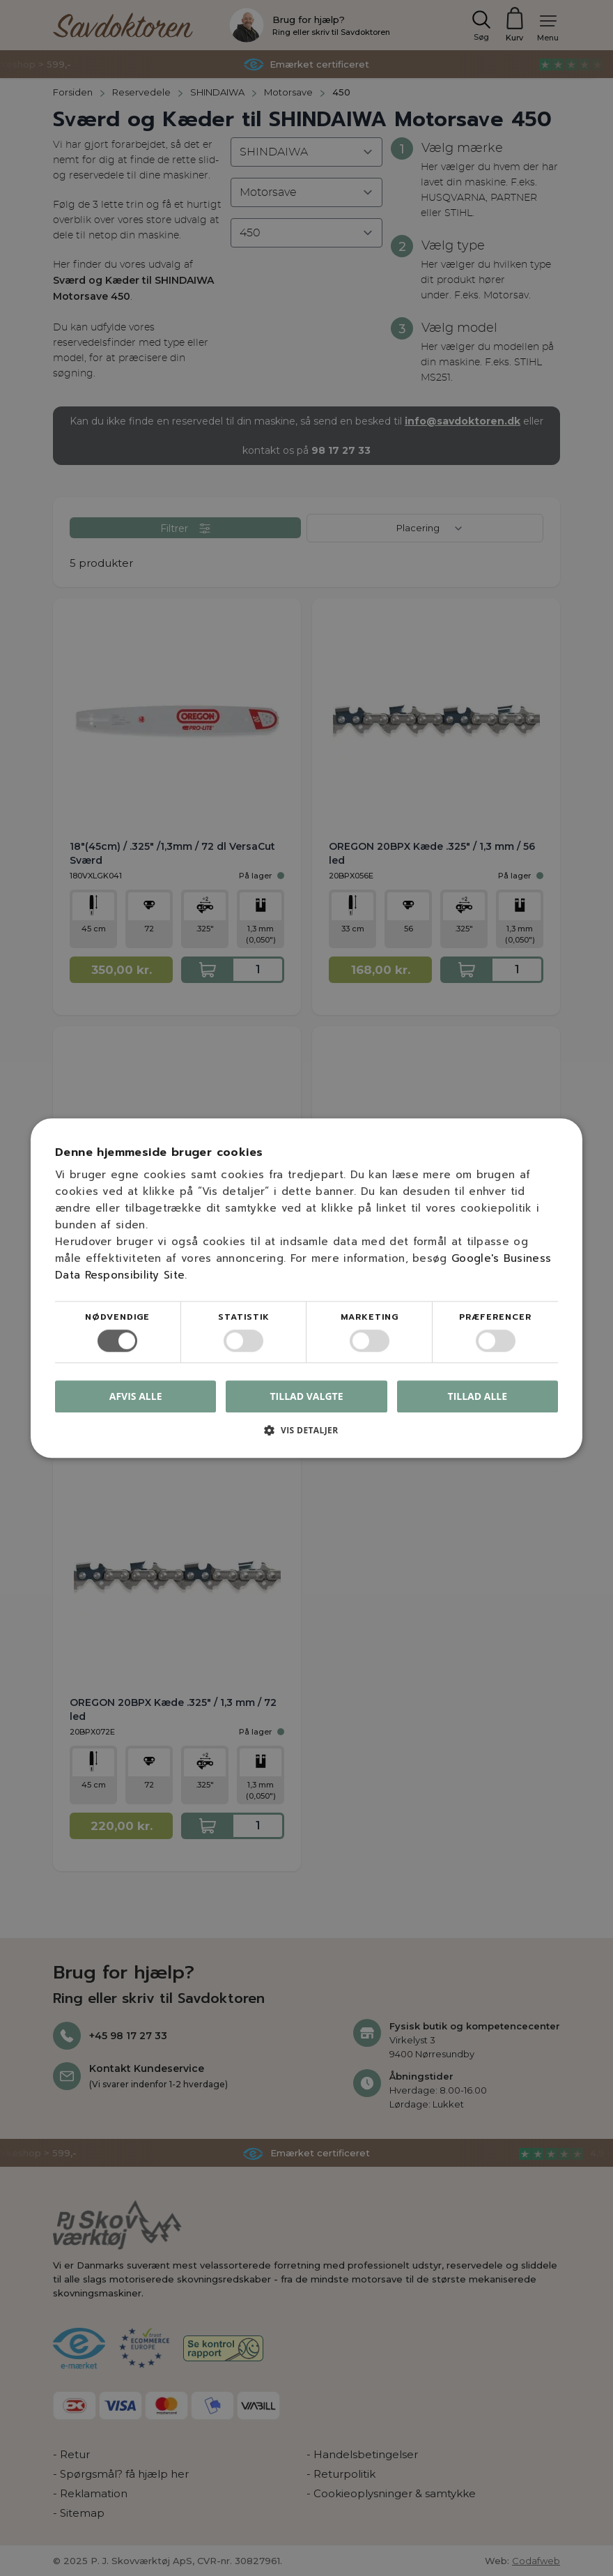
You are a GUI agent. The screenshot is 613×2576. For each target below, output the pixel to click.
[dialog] (306, 1288)
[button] (306, 1435)
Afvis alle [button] (135, 1396)
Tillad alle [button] (478, 1396)
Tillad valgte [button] (306, 1396)
